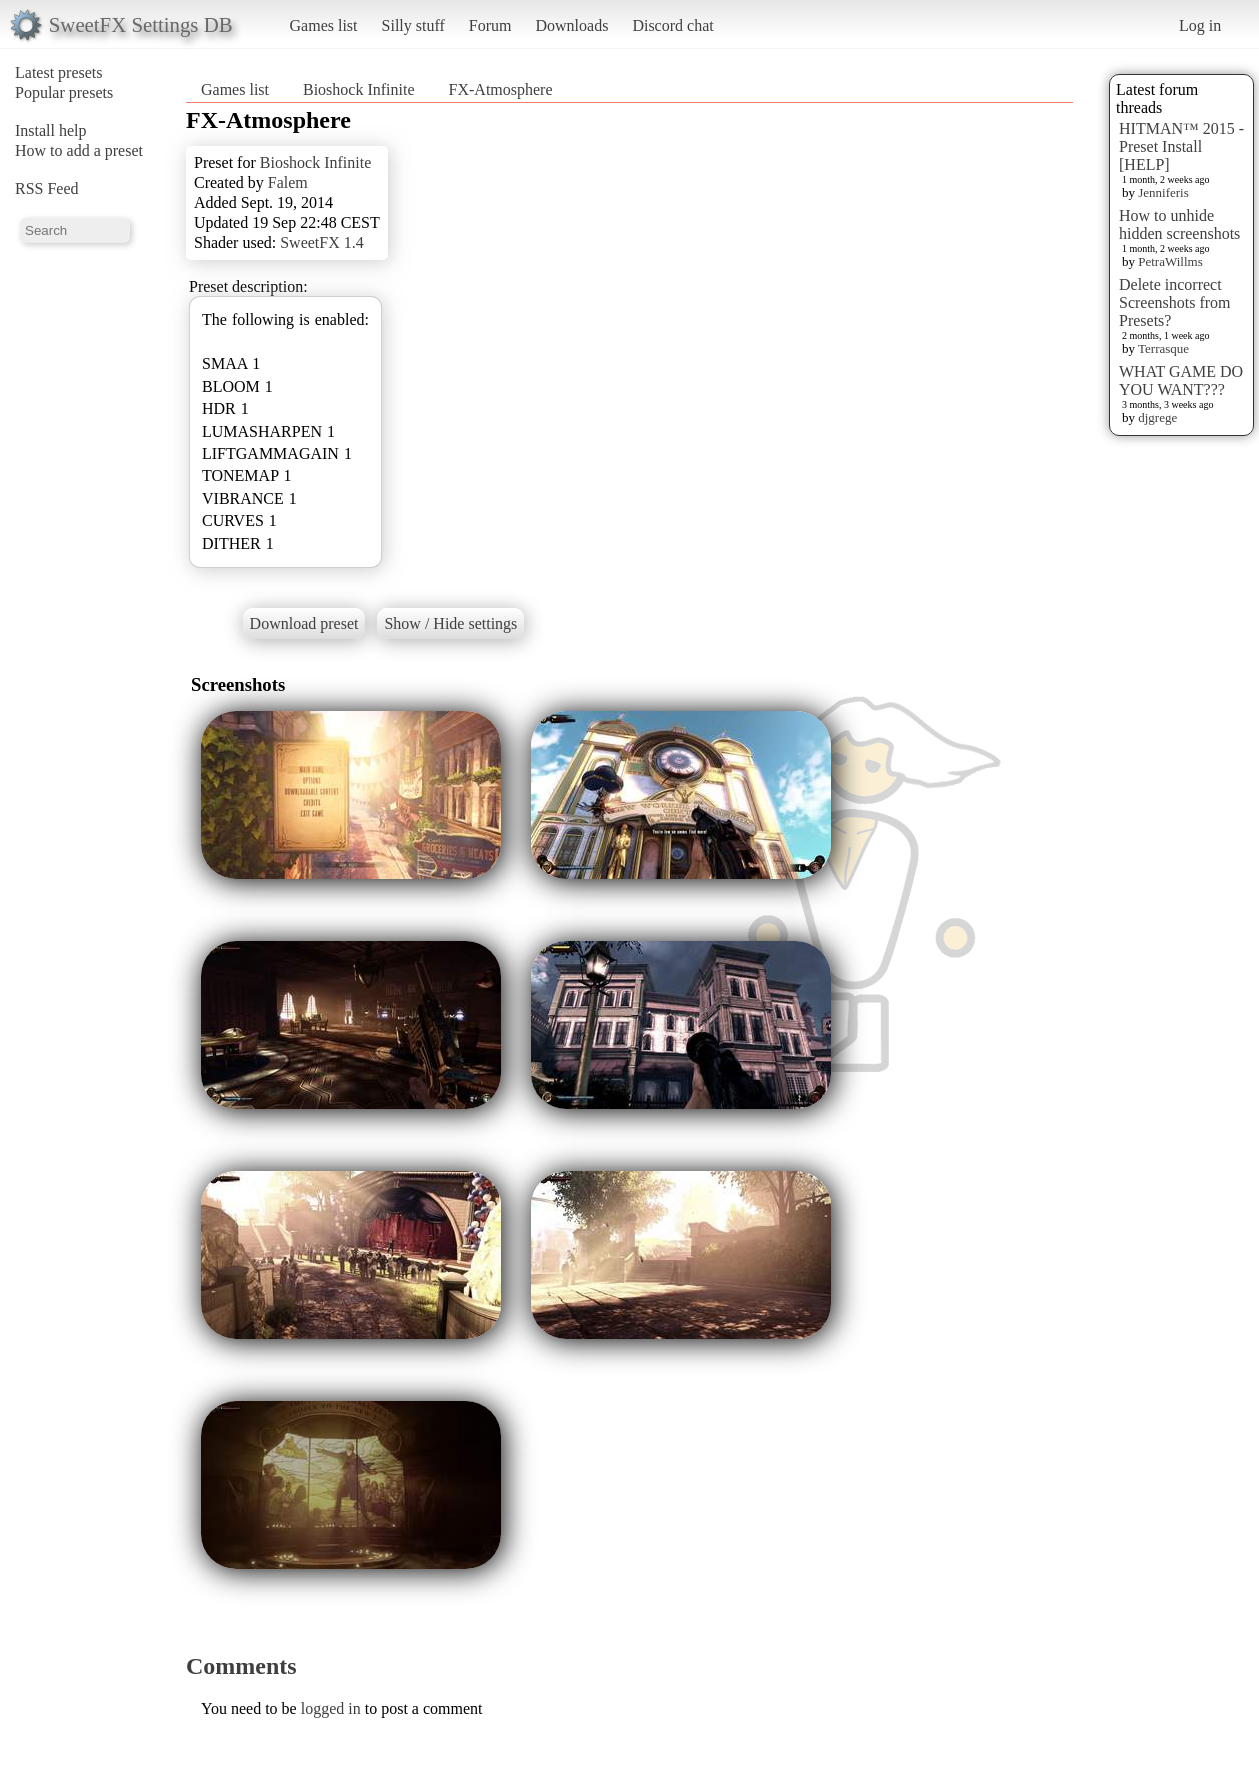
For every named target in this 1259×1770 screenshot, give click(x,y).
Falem (288, 182)
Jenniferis (1163, 192)
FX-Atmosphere (501, 89)
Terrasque (1163, 348)
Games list (324, 25)
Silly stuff (413, 25)
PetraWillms (1170, 261)
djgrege (1157, 417)
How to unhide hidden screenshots (1179, 224)
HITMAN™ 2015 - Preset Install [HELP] (1181, 146)
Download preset (304, 623)
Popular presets (64, 92)
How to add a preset (79, 150)
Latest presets (59, 72)
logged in (331, 1708)
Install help (51, 130)
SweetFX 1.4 (322, 242)
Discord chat (672, 25)
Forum (490, 25)
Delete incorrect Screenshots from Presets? (1175, 302)
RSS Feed (47, 188)
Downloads (571, 25)
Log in (1200, 25)
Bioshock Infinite (359, 89)
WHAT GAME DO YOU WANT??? (1181, 380)
